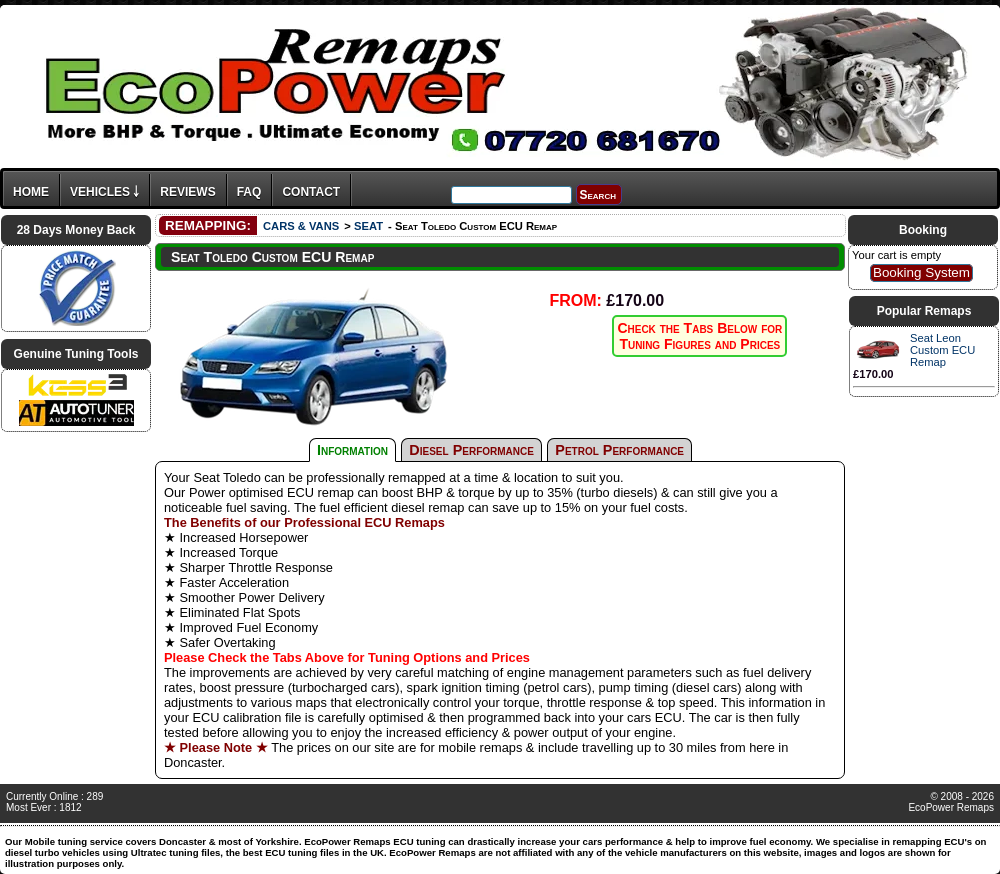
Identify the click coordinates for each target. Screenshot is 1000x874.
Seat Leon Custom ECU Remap (942, 350)
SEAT (368, 226)
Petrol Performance (619, 450)
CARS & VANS (301, 226)
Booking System (921, 272)
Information (352, 450)
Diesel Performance (471, 450)
